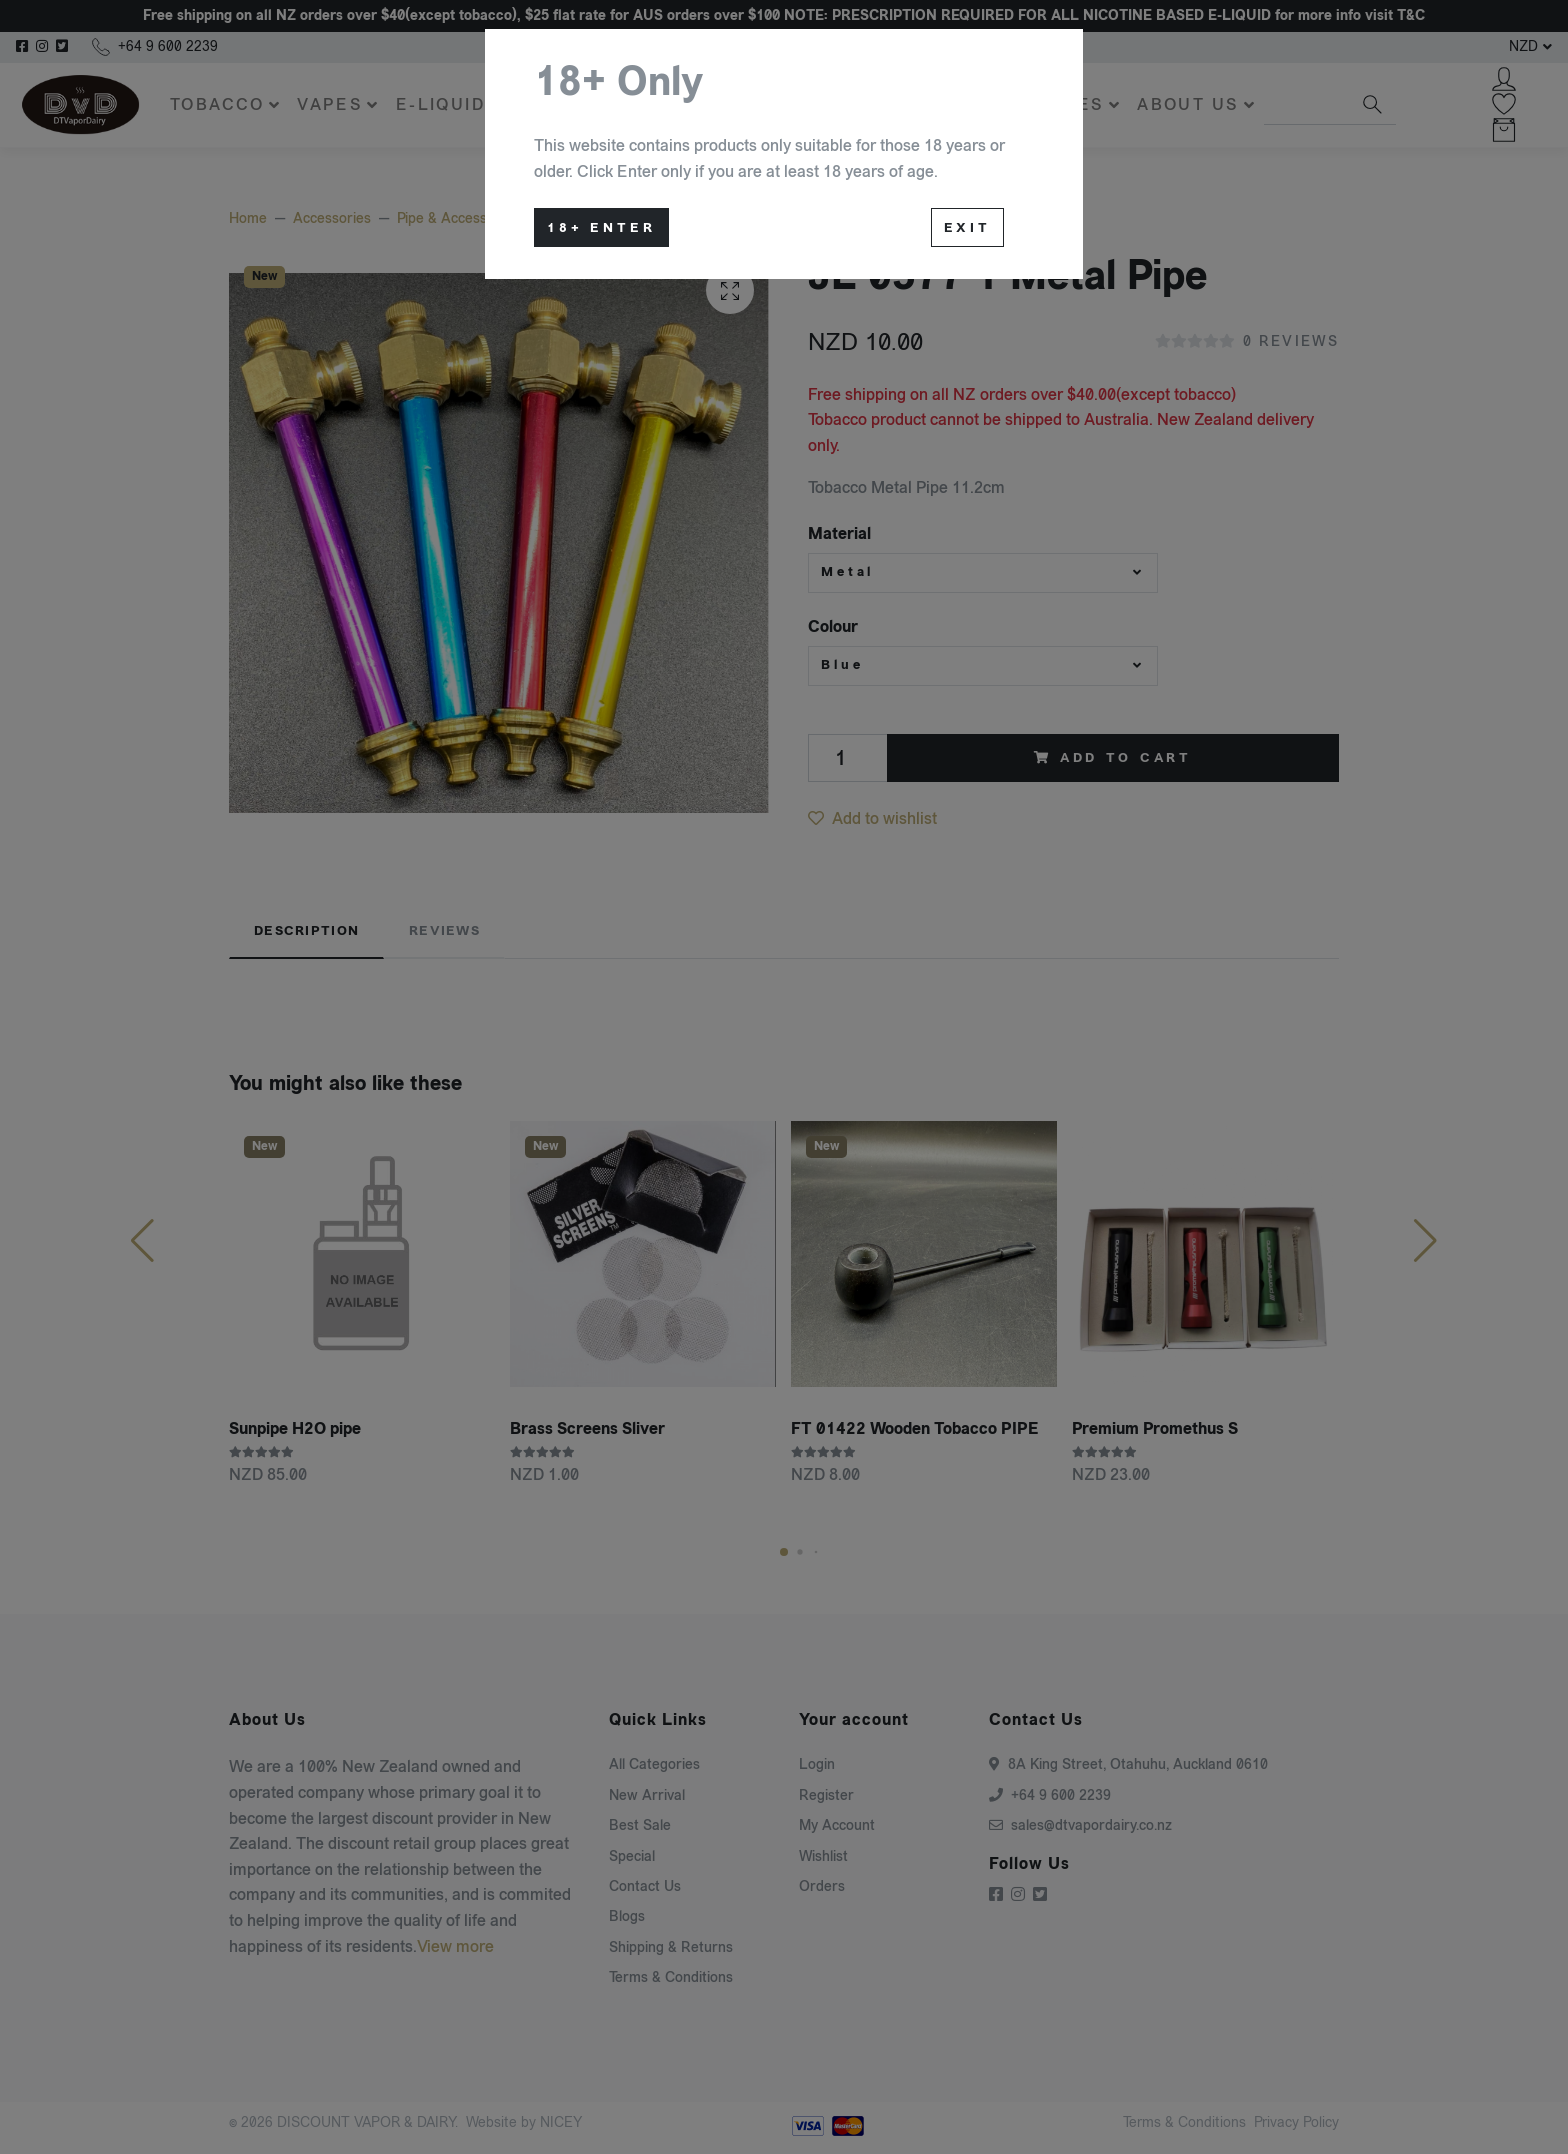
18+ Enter (601, 228)
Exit (967, 228)
